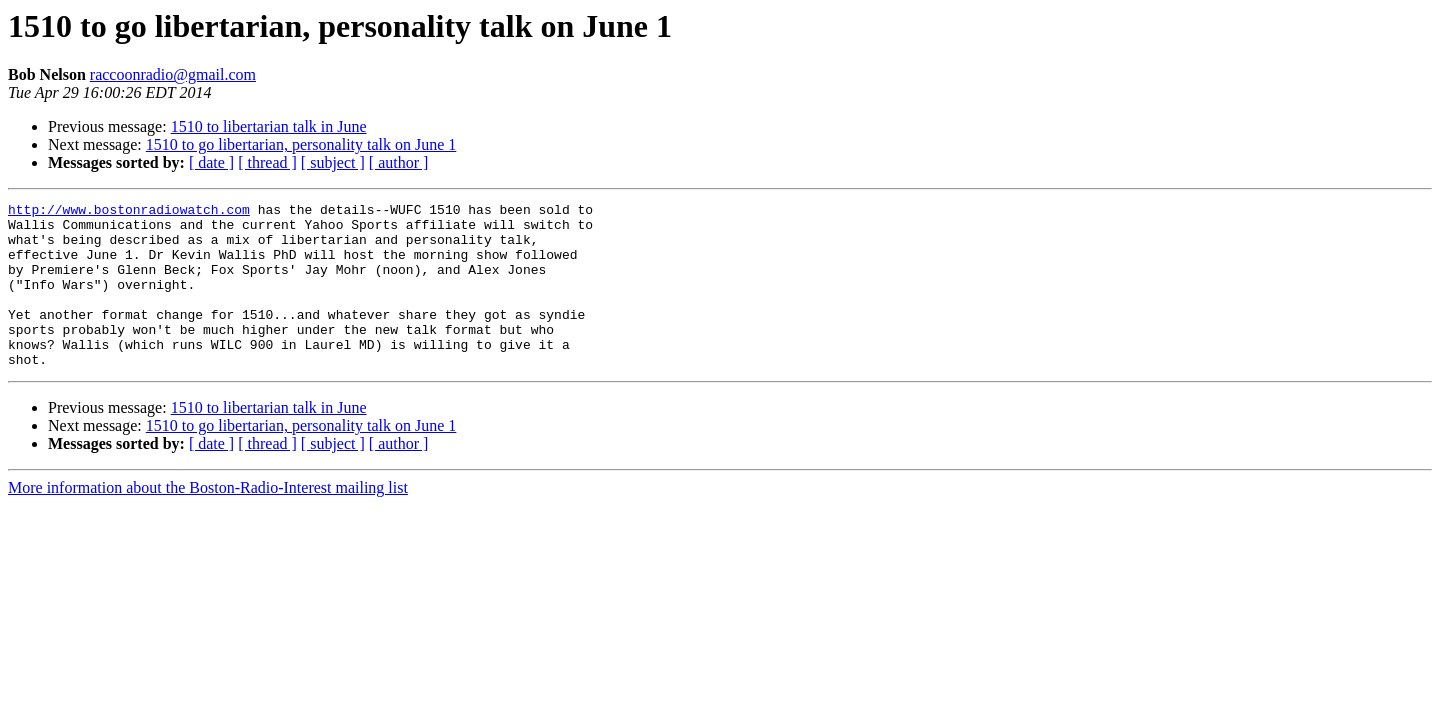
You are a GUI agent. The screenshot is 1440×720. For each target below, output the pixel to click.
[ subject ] (333, 162)
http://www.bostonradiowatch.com (129, 212)
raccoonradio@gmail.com (173, 74)
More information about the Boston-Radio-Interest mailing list (208, 520)
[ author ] (399, 162)
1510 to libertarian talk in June (269, 126)
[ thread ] (267, 162)
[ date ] (211, 162)
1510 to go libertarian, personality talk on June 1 (301, 144)
